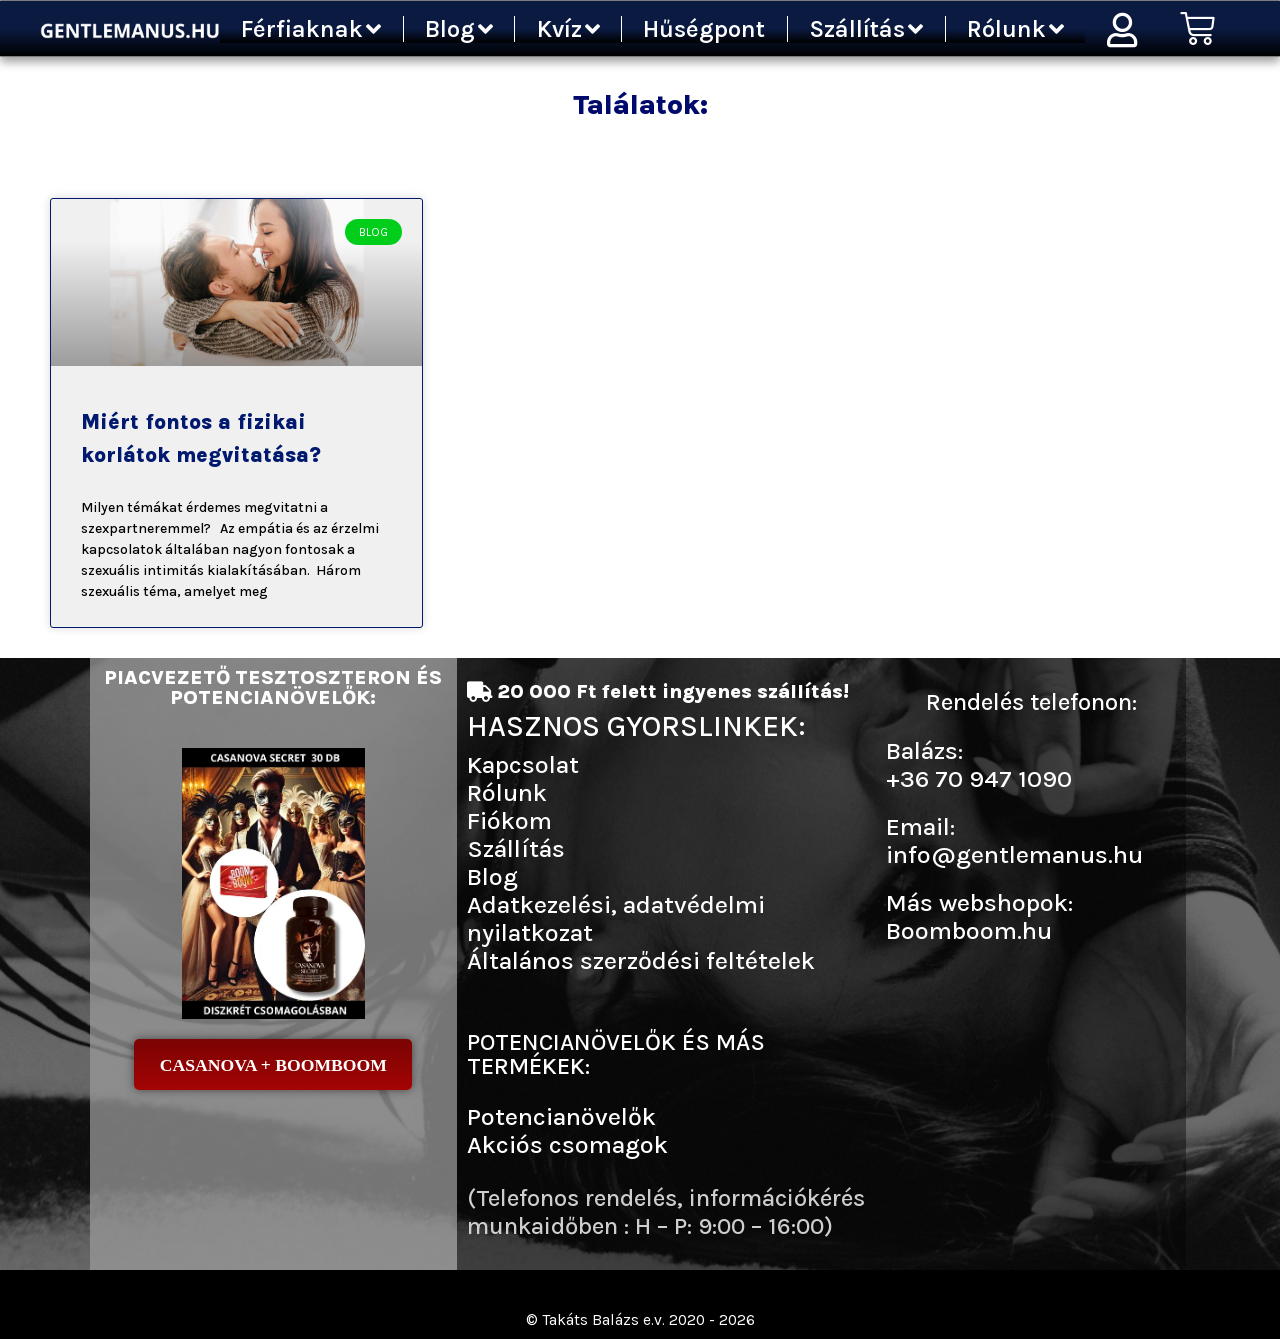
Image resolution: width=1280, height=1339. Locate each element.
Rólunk (1015, 29)
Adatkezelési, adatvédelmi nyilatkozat (616, 918)
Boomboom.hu (969, 930)
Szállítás (866, 29)
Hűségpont (704, 29)
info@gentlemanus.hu (1014, 854)
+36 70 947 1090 (979, 778)
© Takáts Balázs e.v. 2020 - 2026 (640, 1319)
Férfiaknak (311, 29)
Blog (459, 29)
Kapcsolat (523, 764)
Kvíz (568, 29)
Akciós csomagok (567, 1144)
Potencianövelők (561, 1116)
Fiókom (509, 820)
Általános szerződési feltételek (641, 960)
